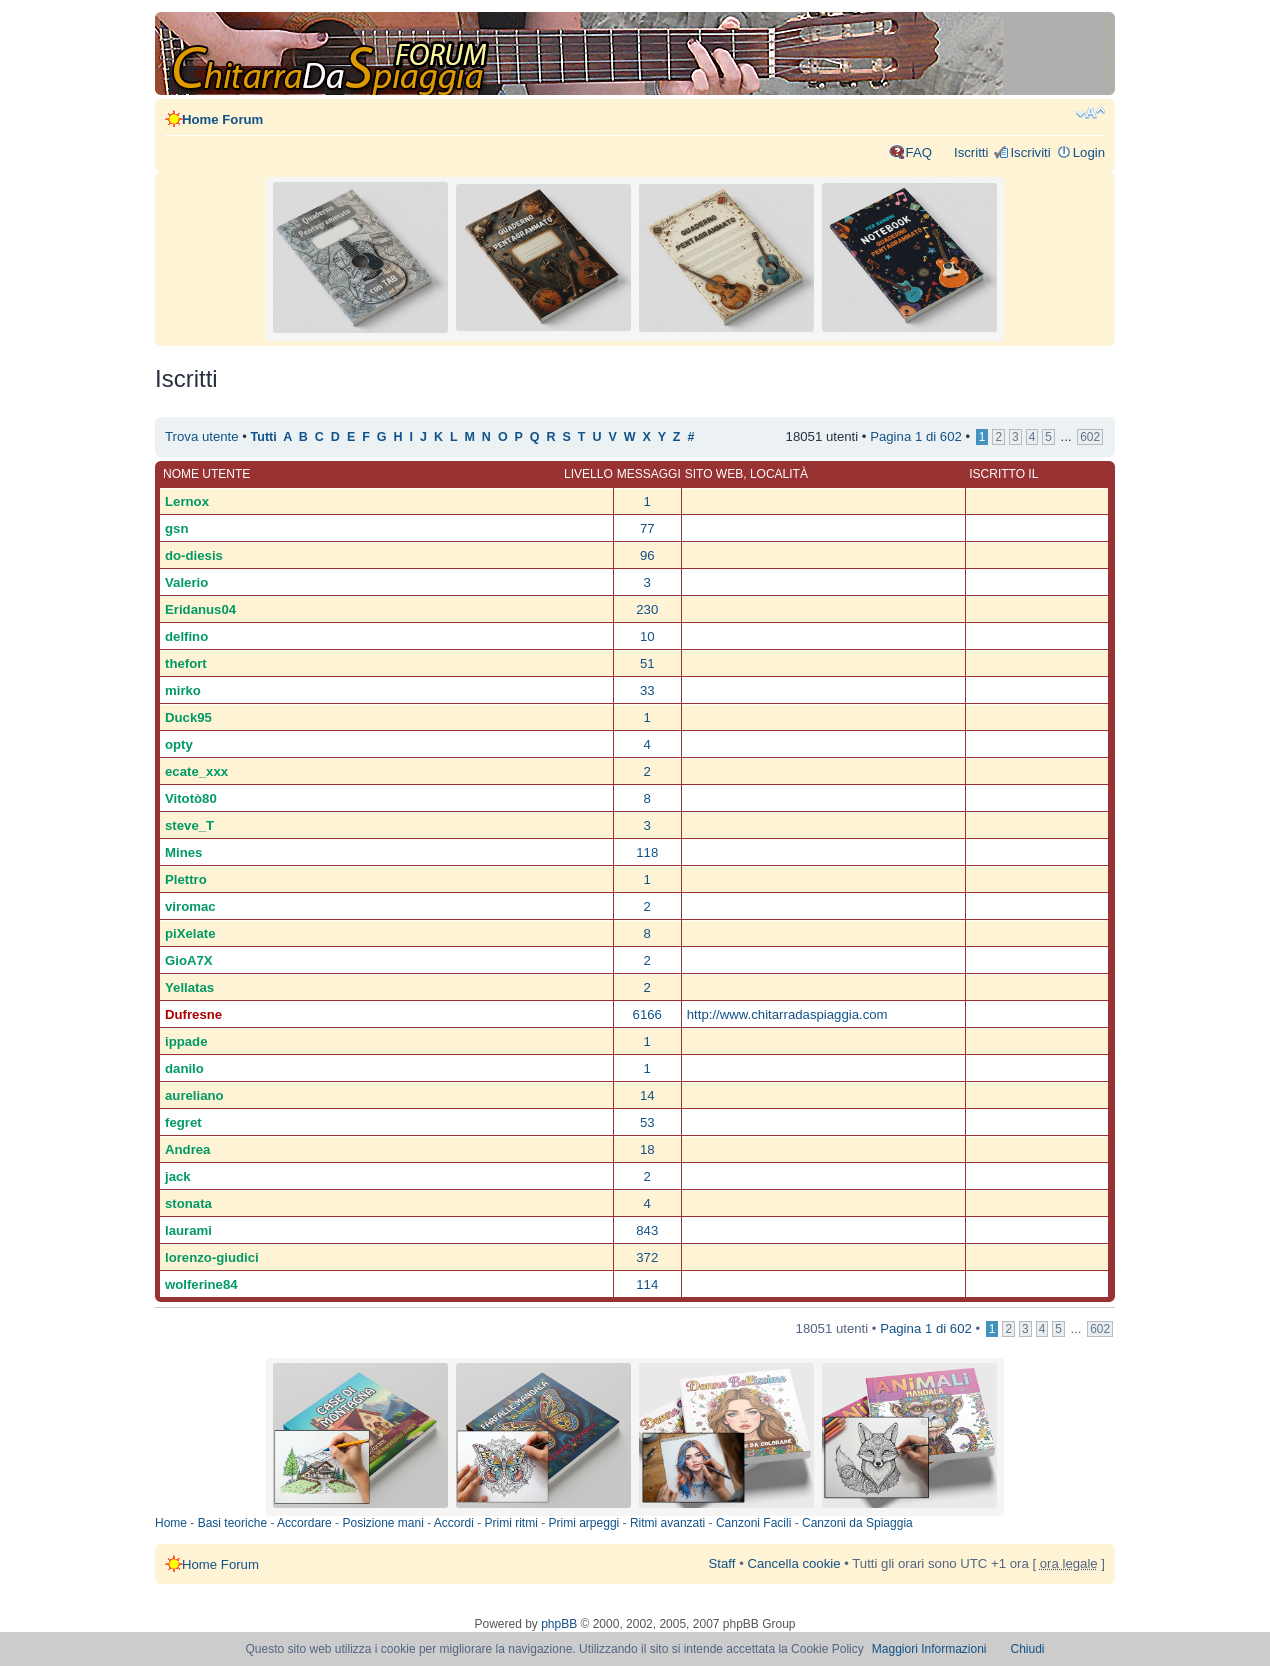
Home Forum (222, 119)
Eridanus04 (200, 609)
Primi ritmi (511, 1523)
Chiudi (1028, 1649)
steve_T (189, 825)
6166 (647, 1014)
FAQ (919, 152)
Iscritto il (1003, 474)
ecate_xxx (196, 771)
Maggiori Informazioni (929, 1649)
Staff (722, 1563)
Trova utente (202, 436)
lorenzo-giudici (212, 1257)
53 (647, 1122)
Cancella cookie (793, 1563)
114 (647, 1284)
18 (647, 1149)
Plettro (186, 879)
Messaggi (649, 474)
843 (647, 1230)
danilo (184, 1068)
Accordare (304, 1523)
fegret (183, 1122)
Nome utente (206, 474)
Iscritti (971, 152)
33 (647, 690)
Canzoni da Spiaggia (857, 1523)
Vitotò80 (191, 798)
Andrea (187, 1149)
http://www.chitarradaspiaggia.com (787, 1014)
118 (647, 852)
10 (647, 636)
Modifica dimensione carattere (1090, 113)
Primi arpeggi (584, 1523)
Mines (183, 852)
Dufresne (193, 1014)
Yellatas (189, 987)
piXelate (190, 933)
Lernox (187, 501)
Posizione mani (382, 1523)
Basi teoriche (232, 1523)
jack (178, 1176)
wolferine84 (201, 1284)
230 (647, 609)
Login (1089, 152)
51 (647, 663)
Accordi (454, 1523)
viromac (190, 906)
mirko (183, 690)
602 (1090, 437)
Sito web (714, 474)
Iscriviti (1030, 152)
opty (179, 744)
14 (647, 1095)
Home (171, 1523)
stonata (188, 1203)
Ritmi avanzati (667, 1523)
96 (647, 555)
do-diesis (194, 555)
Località (779, 474)
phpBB (559, 1624)
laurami (188, 1230)
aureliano (194, 1095)
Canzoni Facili (753, 1523)
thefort (186, 663)
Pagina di (916, 436)
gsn (176, 528)
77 (647, 528)
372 (647, 1257)
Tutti (264, 437)
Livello (588, 474)
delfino (186, 636)
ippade (186, 1041)
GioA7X (189, 960)
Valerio (186, 582)
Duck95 (188, 717)
